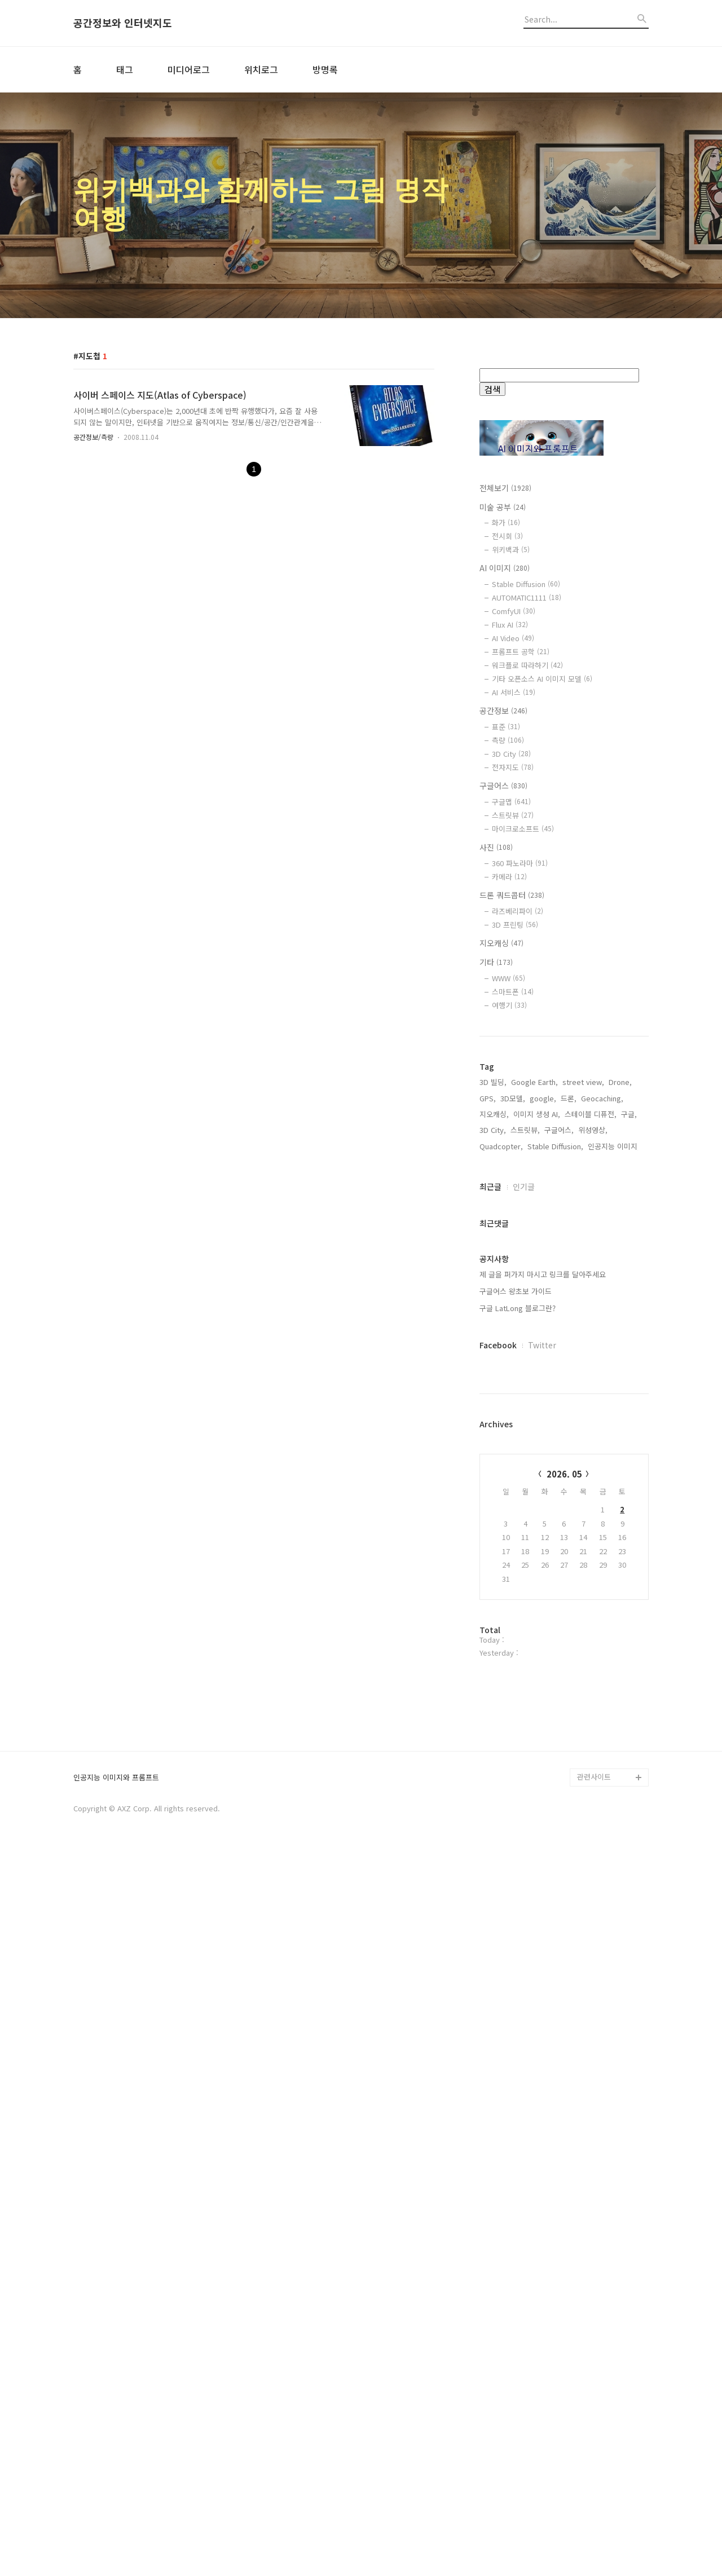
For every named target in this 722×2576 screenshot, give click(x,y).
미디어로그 (189, 69)
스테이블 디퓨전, (591, 1475)
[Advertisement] (564, 1228)
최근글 (490, 1547)
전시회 (507, 536)
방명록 (325, 69)
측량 (508, 740)
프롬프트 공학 (520, 651)
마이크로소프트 (523, 828)
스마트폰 (513, 991)
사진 (496, 847)
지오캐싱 (501, 943)
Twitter (542, 1706)
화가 (506, 522)
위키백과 (511, 549)
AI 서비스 (513, 692)
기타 (496, 962)
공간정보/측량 (93, 437)
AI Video (513, 638)
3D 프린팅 (515, 924)
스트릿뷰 (513, 815)
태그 (124, 69)
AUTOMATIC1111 (526, 597)
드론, (568, 1459)
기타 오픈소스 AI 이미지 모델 (542, 678)
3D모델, (512, 1459)
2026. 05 (564, 1835)
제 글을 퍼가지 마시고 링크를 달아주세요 (542, 1635)
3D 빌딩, (493, 1442)
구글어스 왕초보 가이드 (515, 1652)
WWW (508, 978)
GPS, (487, 1459)
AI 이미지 (504, 568)
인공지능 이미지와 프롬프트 (116, 2501)
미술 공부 (502, 507)
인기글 (524, 1547)
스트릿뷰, (525, 1490)
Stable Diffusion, (555, 1507)
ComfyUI (513, 611)
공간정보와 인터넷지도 (122, 23)
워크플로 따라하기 (527, 665)
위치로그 (261, 69)
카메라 (509, 876)
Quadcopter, (501, 1507)
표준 (506, 726)
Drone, (620, 1442)
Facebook (498, 1706)
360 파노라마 (520, 863)
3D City (511, 753)
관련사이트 (594, 2500)
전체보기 (505, 487)
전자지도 (513, 767)
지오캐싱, (494, 1475)
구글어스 (503, 785)
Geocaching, (602, 1459)
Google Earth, (534, 1442)
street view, (583, 1442)
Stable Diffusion (526, 584)
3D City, (492, 1490)
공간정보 (503, 710)
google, (543, 1459)
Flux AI (510, 624)
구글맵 (511, 801)
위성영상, (592, 1490)
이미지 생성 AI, (536, 1475)
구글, (629, 1475)
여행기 (509, 1005)
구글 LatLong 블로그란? (517, 1669)
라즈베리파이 (517, 911)
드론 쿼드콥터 (511, 895)
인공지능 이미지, (614, 1507)
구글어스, (559, 1490)
